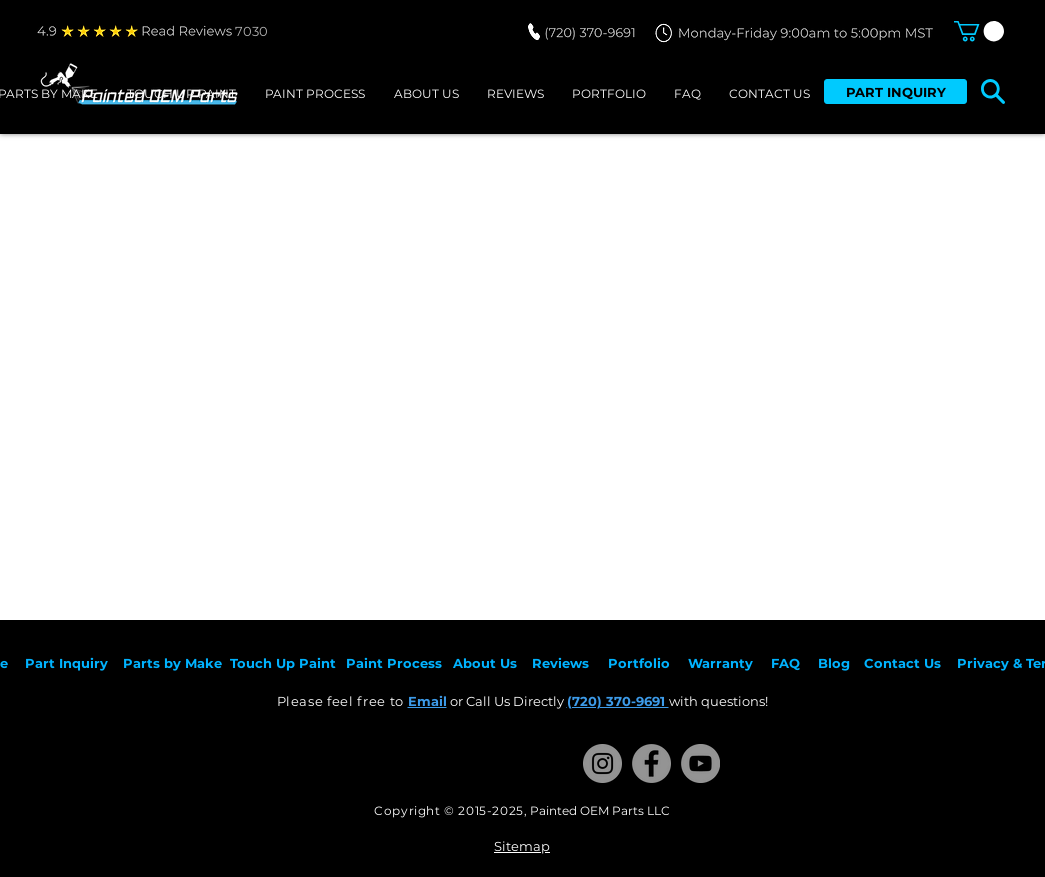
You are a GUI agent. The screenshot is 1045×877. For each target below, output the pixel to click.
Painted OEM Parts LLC (600, 810)
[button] (979, 31)
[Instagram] (602, 763)
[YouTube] (700, 763)
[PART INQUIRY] (895, 91)
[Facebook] (651, 763)
